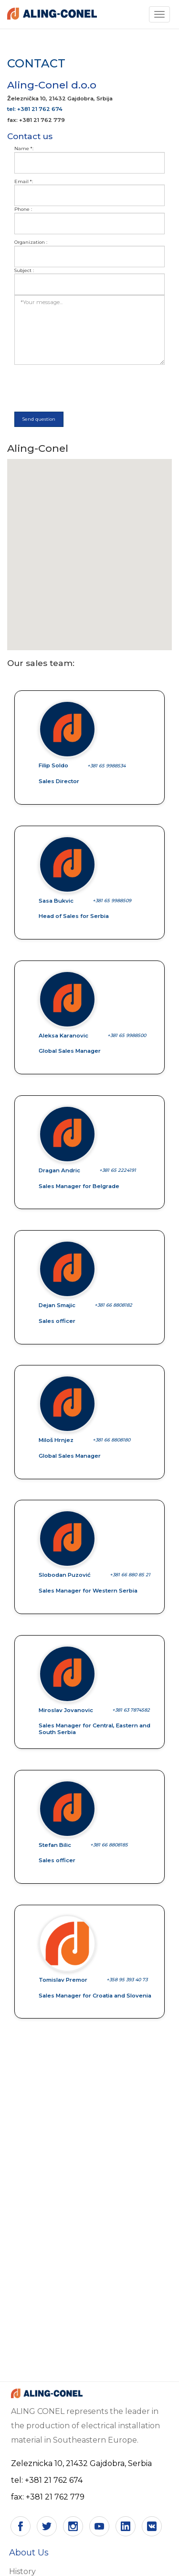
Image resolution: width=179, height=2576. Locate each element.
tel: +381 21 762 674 (35, 109)
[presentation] (86, 388)
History (22, 2571)
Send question (38, 419)
